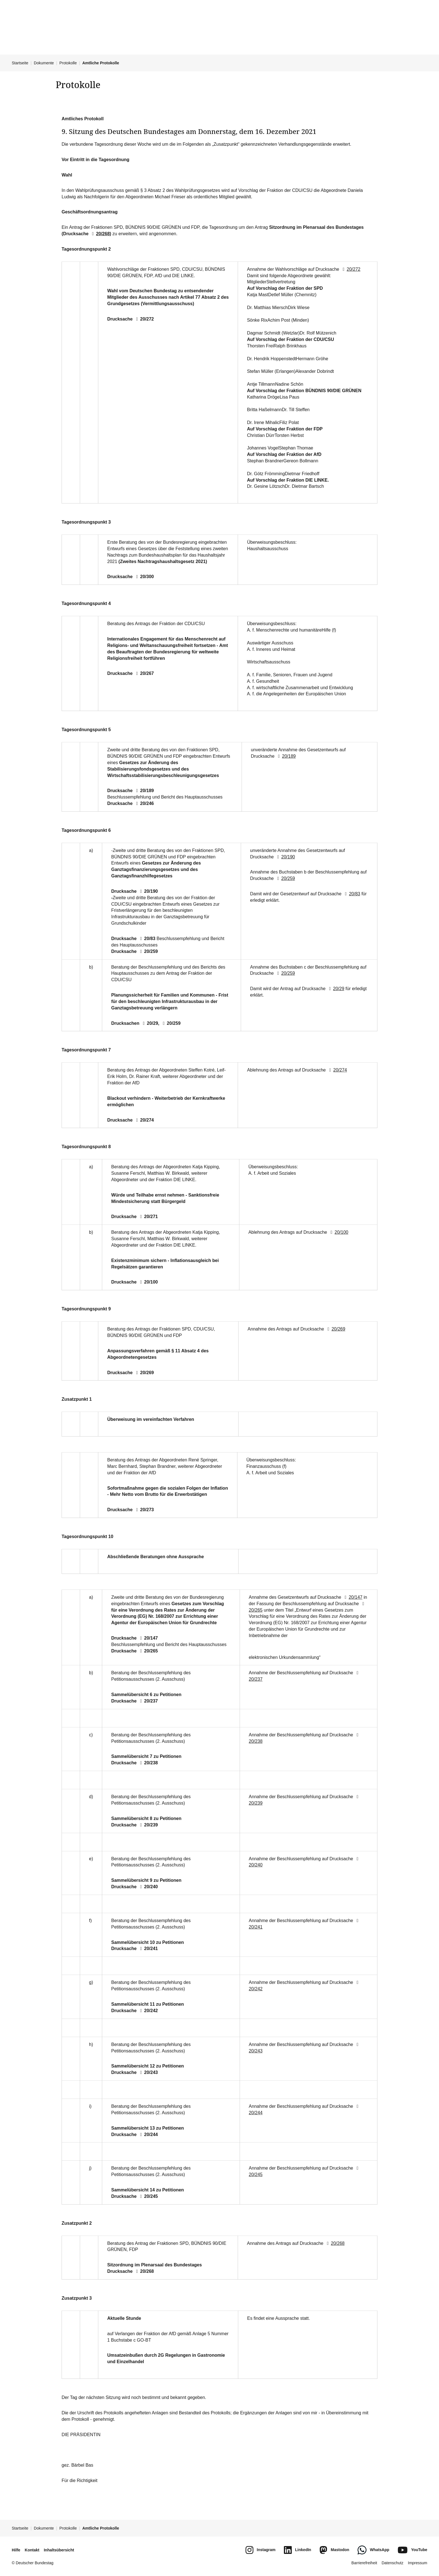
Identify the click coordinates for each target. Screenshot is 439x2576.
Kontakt (32, 2550)
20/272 (144, 319)
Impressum (417, 2563)
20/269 (144, 1372)
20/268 (100, 233)
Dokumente (44, 63)
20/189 (144, 790)
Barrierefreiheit (364, 2563)
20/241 (148, 1948)
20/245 (148, 2196)
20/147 (148, 1638)
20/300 (144, 576)
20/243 (148, 2072)
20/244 (148, 2134)
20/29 (149, 1023)
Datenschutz (392, 2563)
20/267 (144, 673)
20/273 (144, 1509)
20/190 (148, 891)
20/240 (148, 1886)
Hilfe (16, 2550)
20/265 (148, 1651)
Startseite (20, 63)
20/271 (148, 1216)
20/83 (146, 938)
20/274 (144, 1120)
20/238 (148, 1762)
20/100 (148, 1282)
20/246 (144, 803)
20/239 (148, 1824)
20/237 (148, 1701)
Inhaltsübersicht (59, 2550)
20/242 (148, 2010)
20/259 (148, 951)
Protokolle (68, 63)
